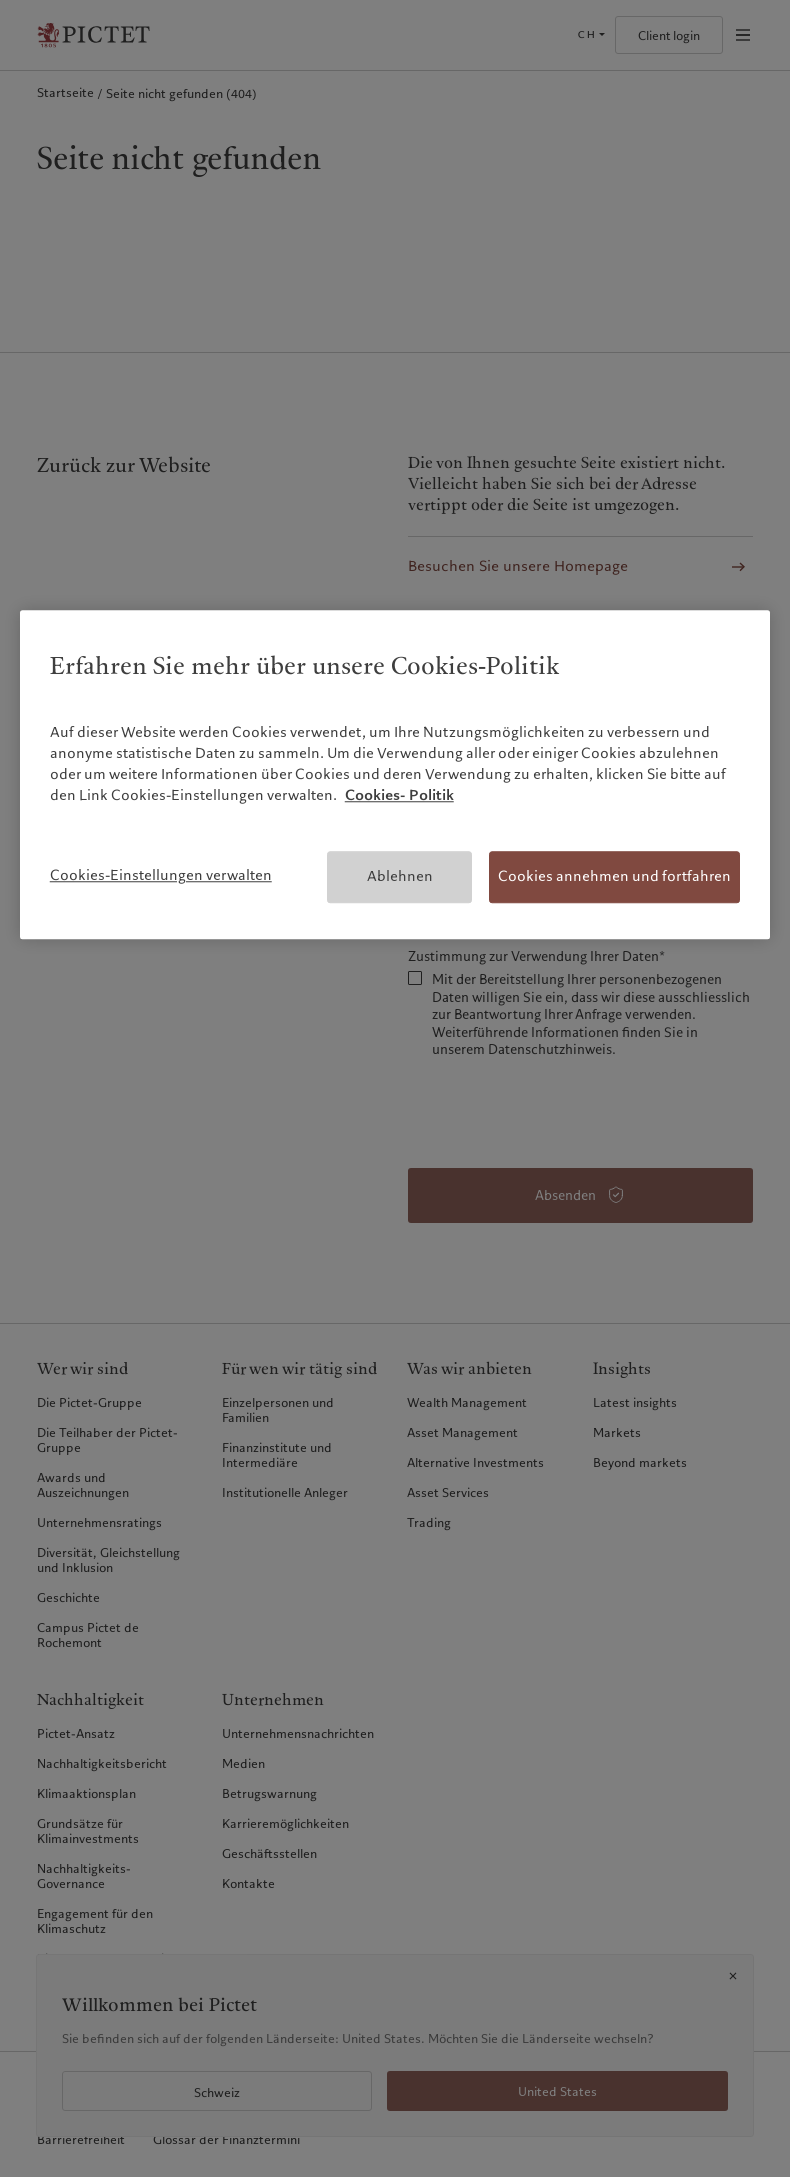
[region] (395, 774)
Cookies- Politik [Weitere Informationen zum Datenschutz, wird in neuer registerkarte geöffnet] (399, 796)
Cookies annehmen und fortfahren (614, 877)
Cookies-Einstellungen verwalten (161, 876)
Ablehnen (400, 877)
